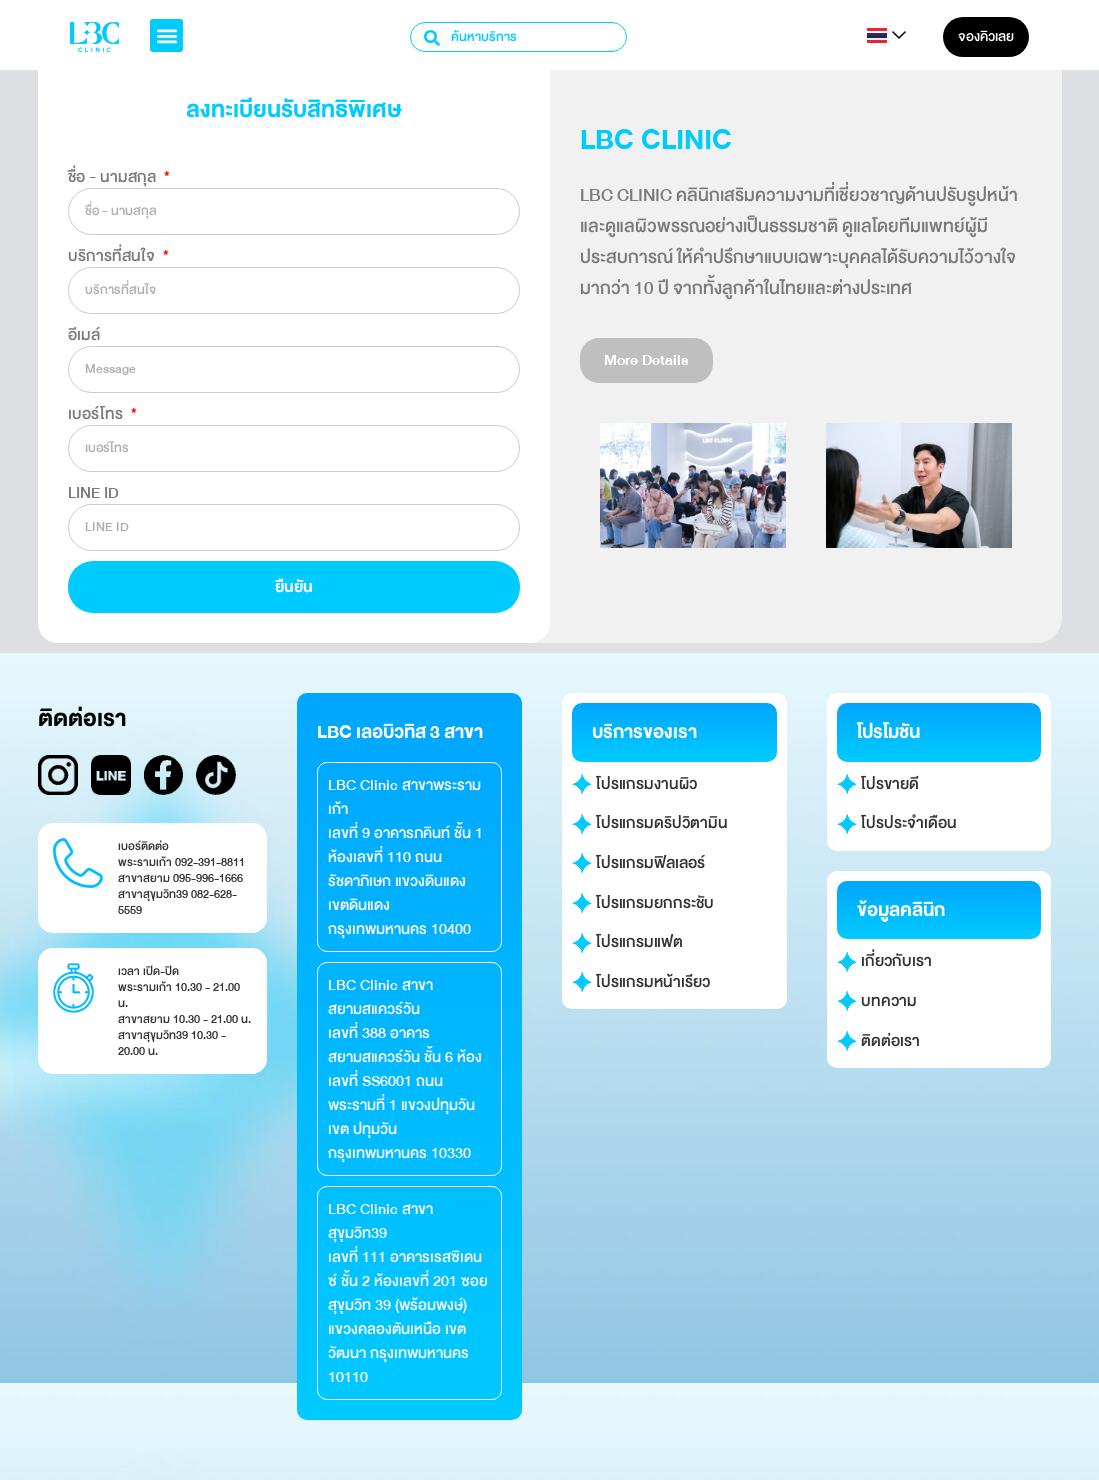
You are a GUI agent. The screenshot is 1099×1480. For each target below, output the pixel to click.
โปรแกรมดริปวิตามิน (650, 823)
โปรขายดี (878, 784)
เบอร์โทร (97, 414)
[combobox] (518, 37)
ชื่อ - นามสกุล (114, 177)
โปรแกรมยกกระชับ (643, 903)
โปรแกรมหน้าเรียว (641, 982)
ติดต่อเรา (879, 1041)
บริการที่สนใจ (113, 256)
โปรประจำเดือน (897, 823)
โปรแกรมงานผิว (635, 784)
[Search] (433, 37)
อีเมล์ (84, 335)
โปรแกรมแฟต (628, 942)
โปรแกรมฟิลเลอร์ (639, 863)
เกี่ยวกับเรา (885, 961)
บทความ (877, 1001)
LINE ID (93, 493)
